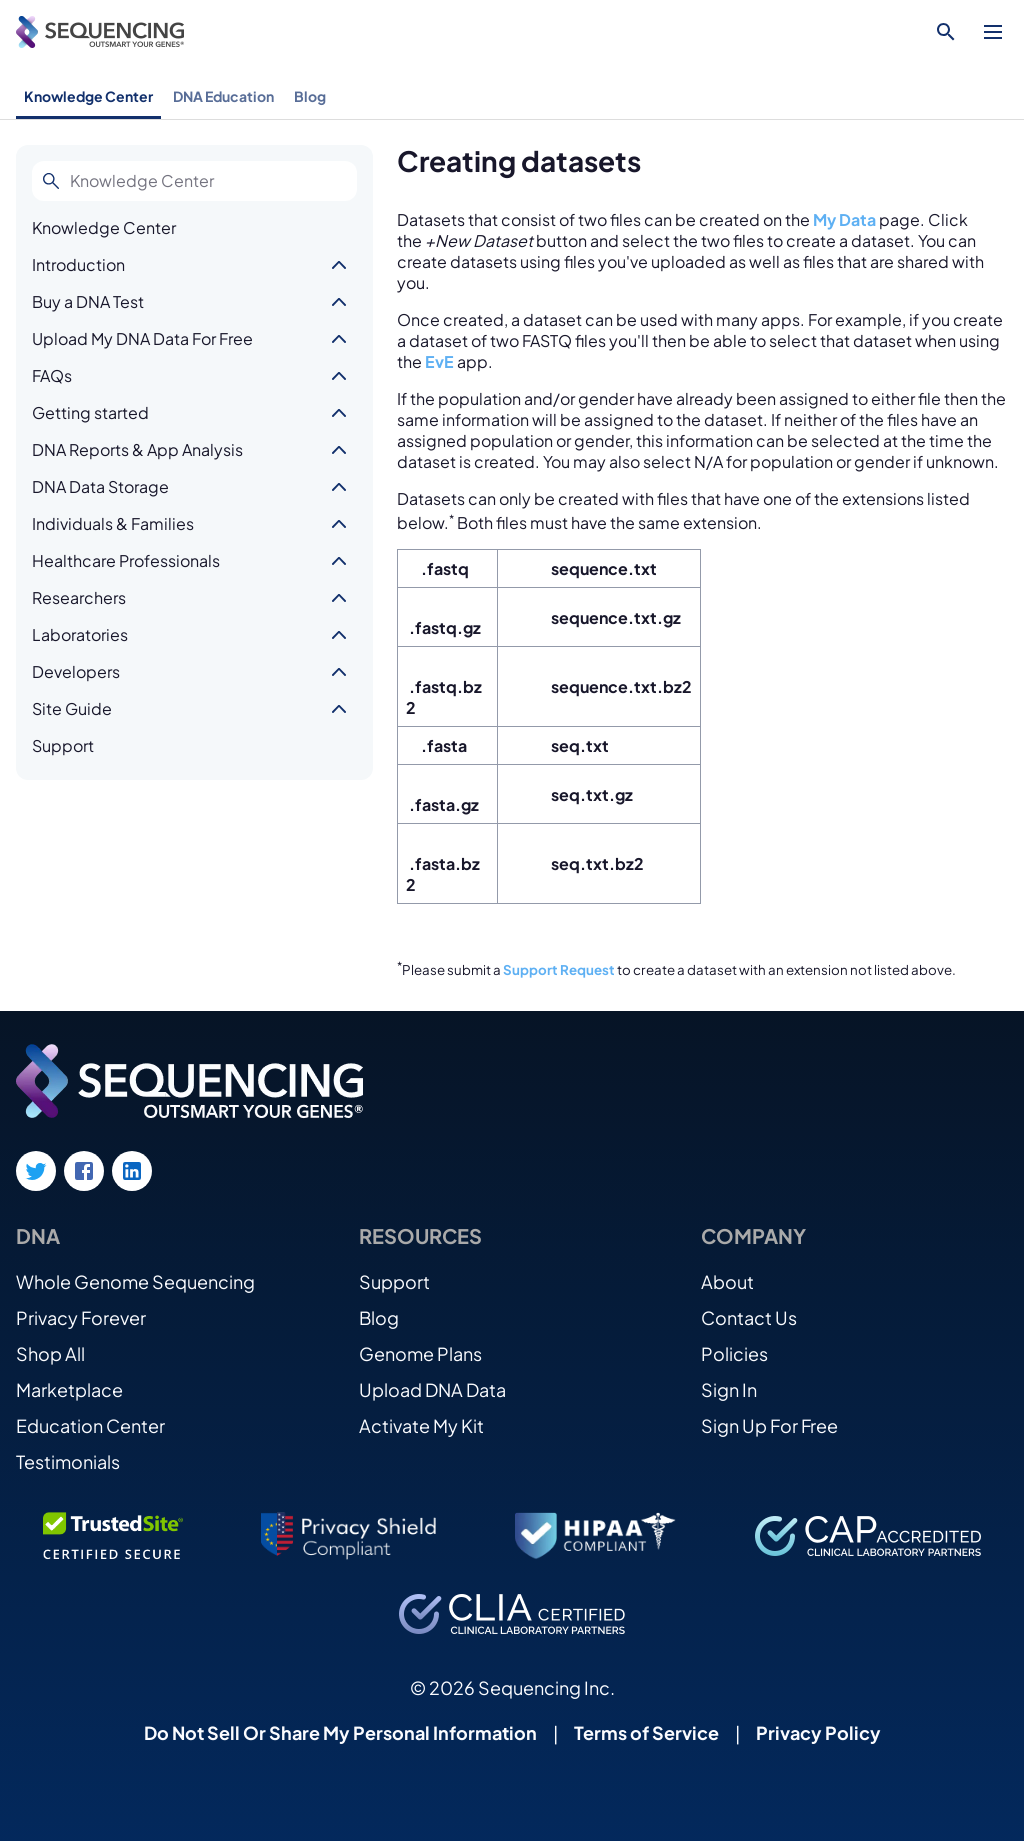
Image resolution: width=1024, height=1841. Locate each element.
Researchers (79, 597)
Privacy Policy (818, 1732)
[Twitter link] (36, 1171)
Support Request (559, 969)
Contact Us (749, 1317)
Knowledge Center (88, 96)
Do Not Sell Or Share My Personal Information (340, 1732)
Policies (734, 1353)
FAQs (52, 375)
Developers (76, 671)
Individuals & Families (113, 523)
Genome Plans (420, 1353)
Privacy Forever (81, 1317)
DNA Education (223, 96)
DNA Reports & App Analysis (137, 449)
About (727, 1281)
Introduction (78, 264)
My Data (844, 219)
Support (63, 745)
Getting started (90, 412)
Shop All (50, 1353)
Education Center (90, 1425)
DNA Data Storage (100, 486)
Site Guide (72, 708)
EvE (439, 361)
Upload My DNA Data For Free (142, 338)
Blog (310, 96)
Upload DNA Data (432, 1389)
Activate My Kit (421, 1425)
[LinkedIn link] (132, 1171)
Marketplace (69, 1389)
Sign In (729, 1389)
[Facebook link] (84, 1171)
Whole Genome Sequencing (135, 1281)
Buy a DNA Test (88, 301)
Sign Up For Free (769, 1425)
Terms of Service (646, 1732)
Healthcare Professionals (126, 560)
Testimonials (68, 1461)
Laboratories (80, 634)
